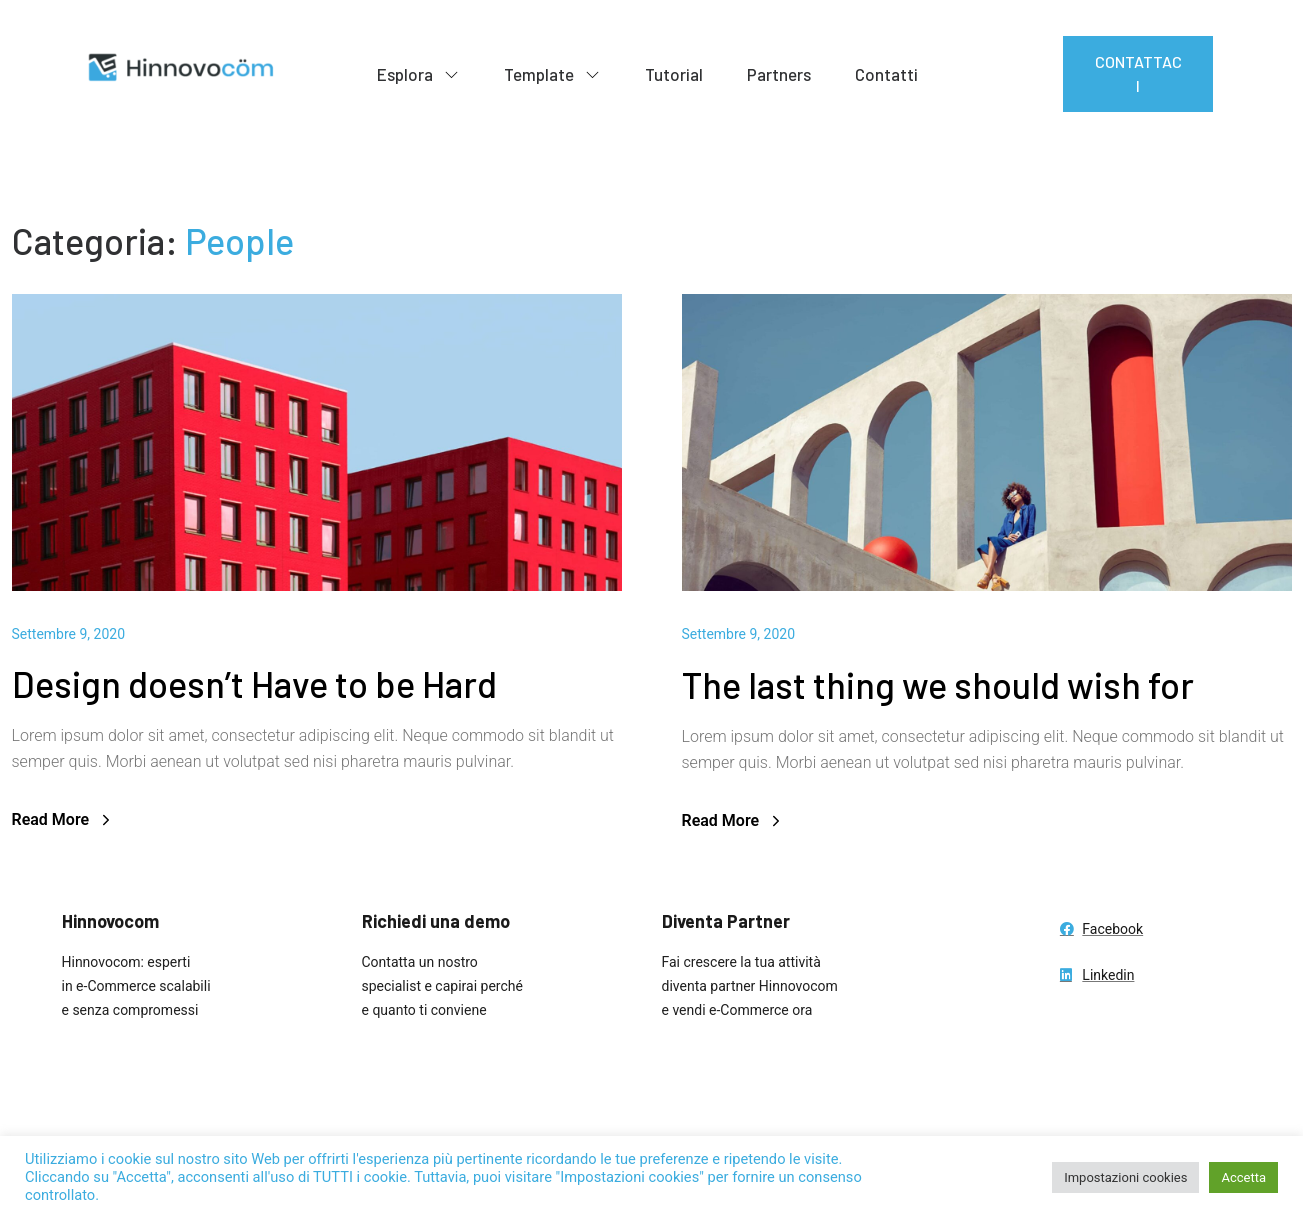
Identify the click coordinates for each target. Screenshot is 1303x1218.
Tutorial (674, 74)
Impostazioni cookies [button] (1125, 1177)
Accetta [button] (1243, 1177)
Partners (779, 74)
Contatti (886, 74)
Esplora (418, 75)
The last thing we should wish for (938, 684)
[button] (1138, 74)
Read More (64, 819)
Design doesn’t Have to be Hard (254, 683)
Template (552, 75)
